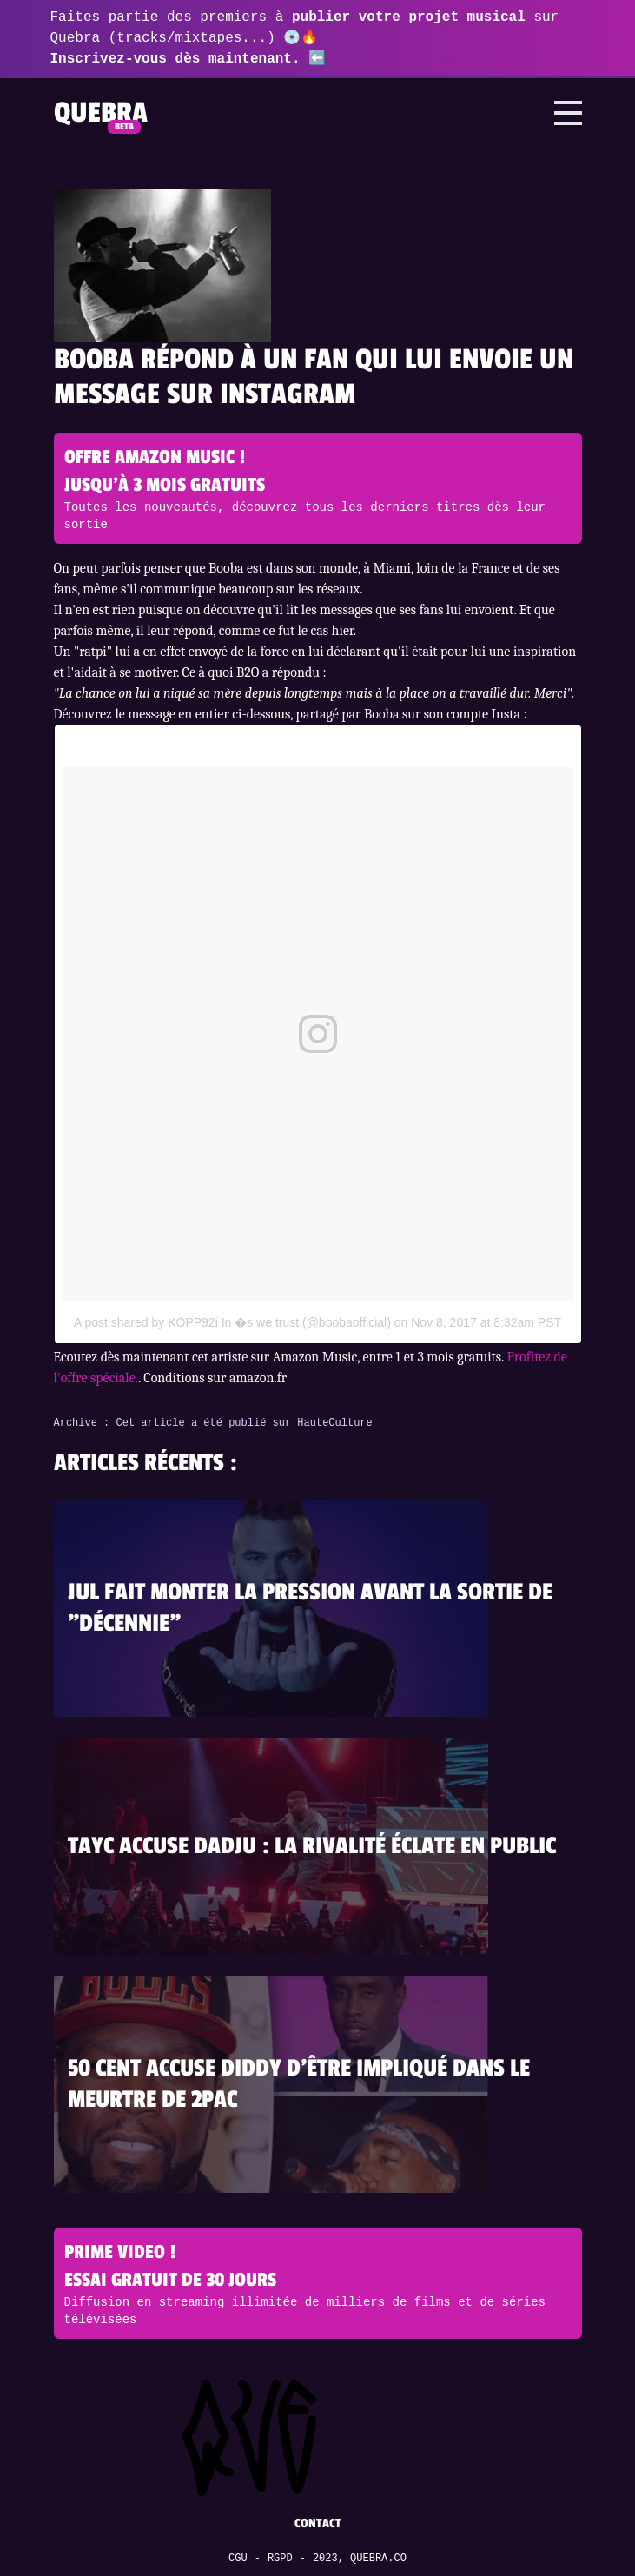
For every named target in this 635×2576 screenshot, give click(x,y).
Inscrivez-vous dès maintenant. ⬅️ (188, 59)
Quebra (101, 113)
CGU (238, 2559)
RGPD (280, 2559)
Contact (317, 2523)
